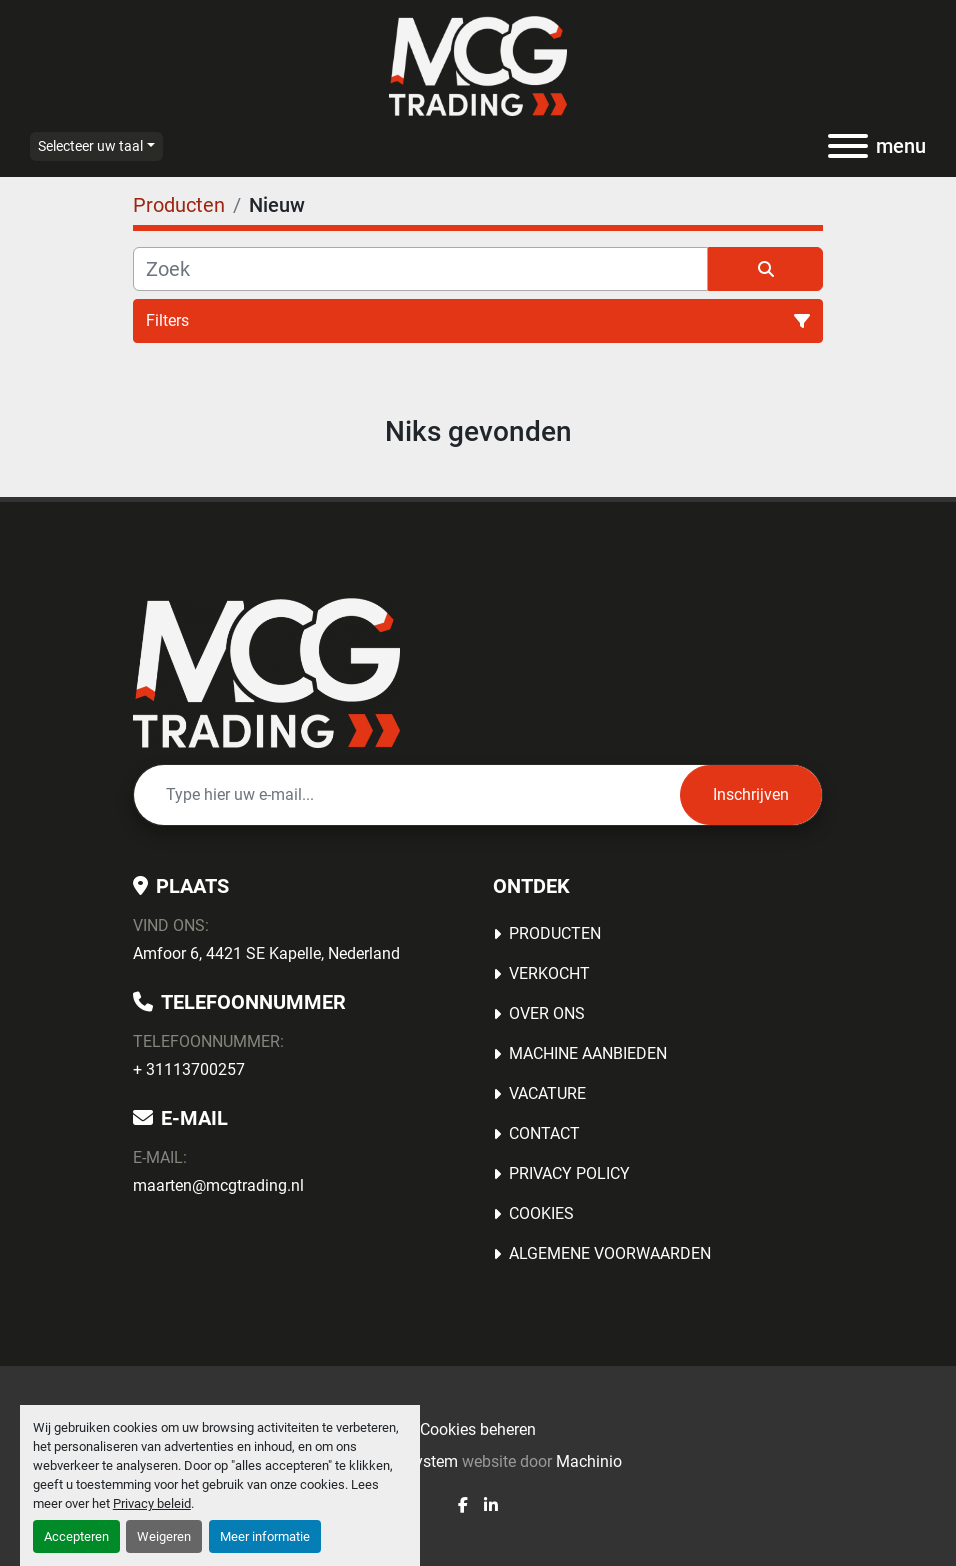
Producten (555, 933)
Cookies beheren (478, 1429)
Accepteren (76, 1536)
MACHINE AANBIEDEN (588, 1053)
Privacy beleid (152, 1503)
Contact (544, 1133)
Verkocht (549, 973)
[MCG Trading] (266, 671)
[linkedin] (491, 1505)
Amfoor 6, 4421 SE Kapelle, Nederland (266, 953)
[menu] (848, 146)
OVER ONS (547, 1013)
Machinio (589, 1461)
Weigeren (164, 1536)
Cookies (541, 1213)
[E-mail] (407, 795)
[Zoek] (420, 269)
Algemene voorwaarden (610, 1253)
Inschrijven (751, 794)
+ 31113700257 (189, 1069)
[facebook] (463, 1505)
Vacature (547, 1093)
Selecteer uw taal (90, 146)
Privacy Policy (569, 1173)
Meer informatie (265, 1536)
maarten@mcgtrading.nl (218, 1185)
